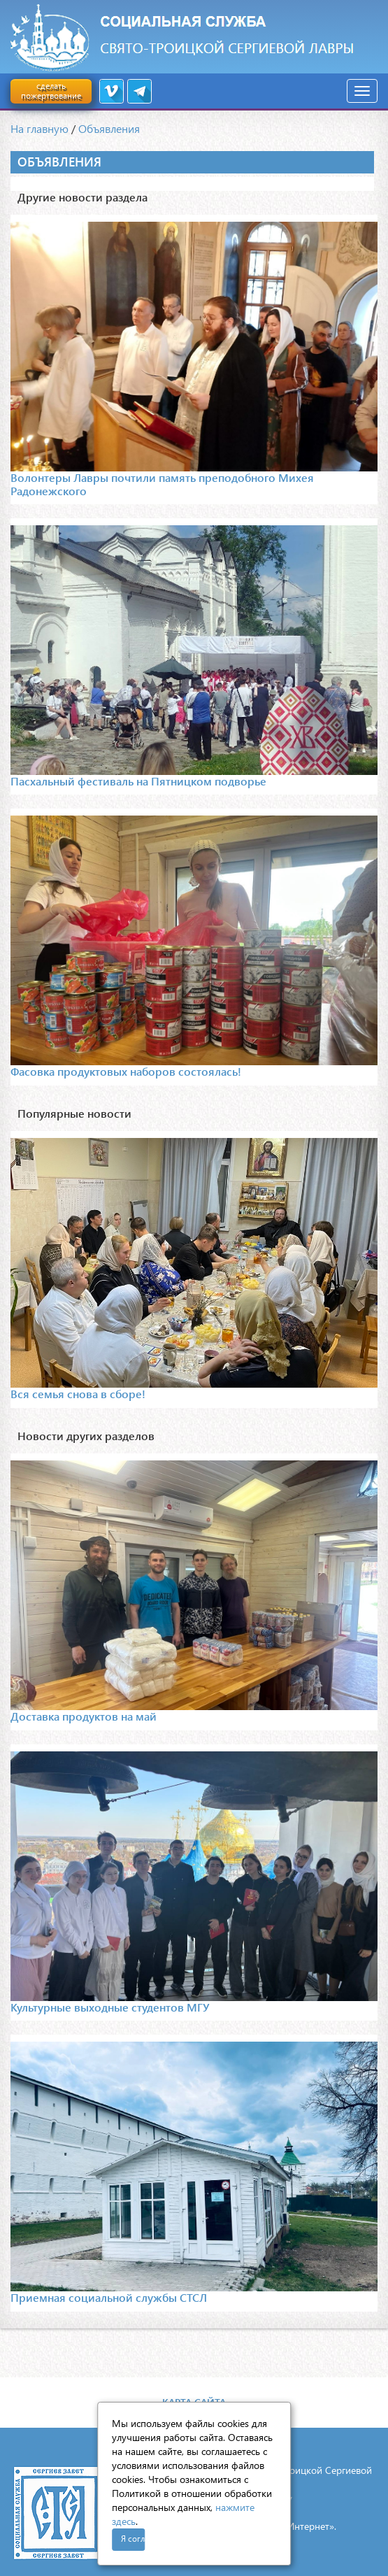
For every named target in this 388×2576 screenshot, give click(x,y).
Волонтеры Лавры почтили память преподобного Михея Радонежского (162, 483)
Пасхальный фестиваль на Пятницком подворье (138, 781)
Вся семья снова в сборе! (77, 1393)
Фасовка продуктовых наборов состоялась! (125, 1071)
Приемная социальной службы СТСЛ (108, 2297)
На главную (39, 128)
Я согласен (133, 2538)
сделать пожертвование (51, 90)
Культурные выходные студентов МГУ (109, 2007)
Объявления (109, 128)
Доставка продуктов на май (83, 1716)
